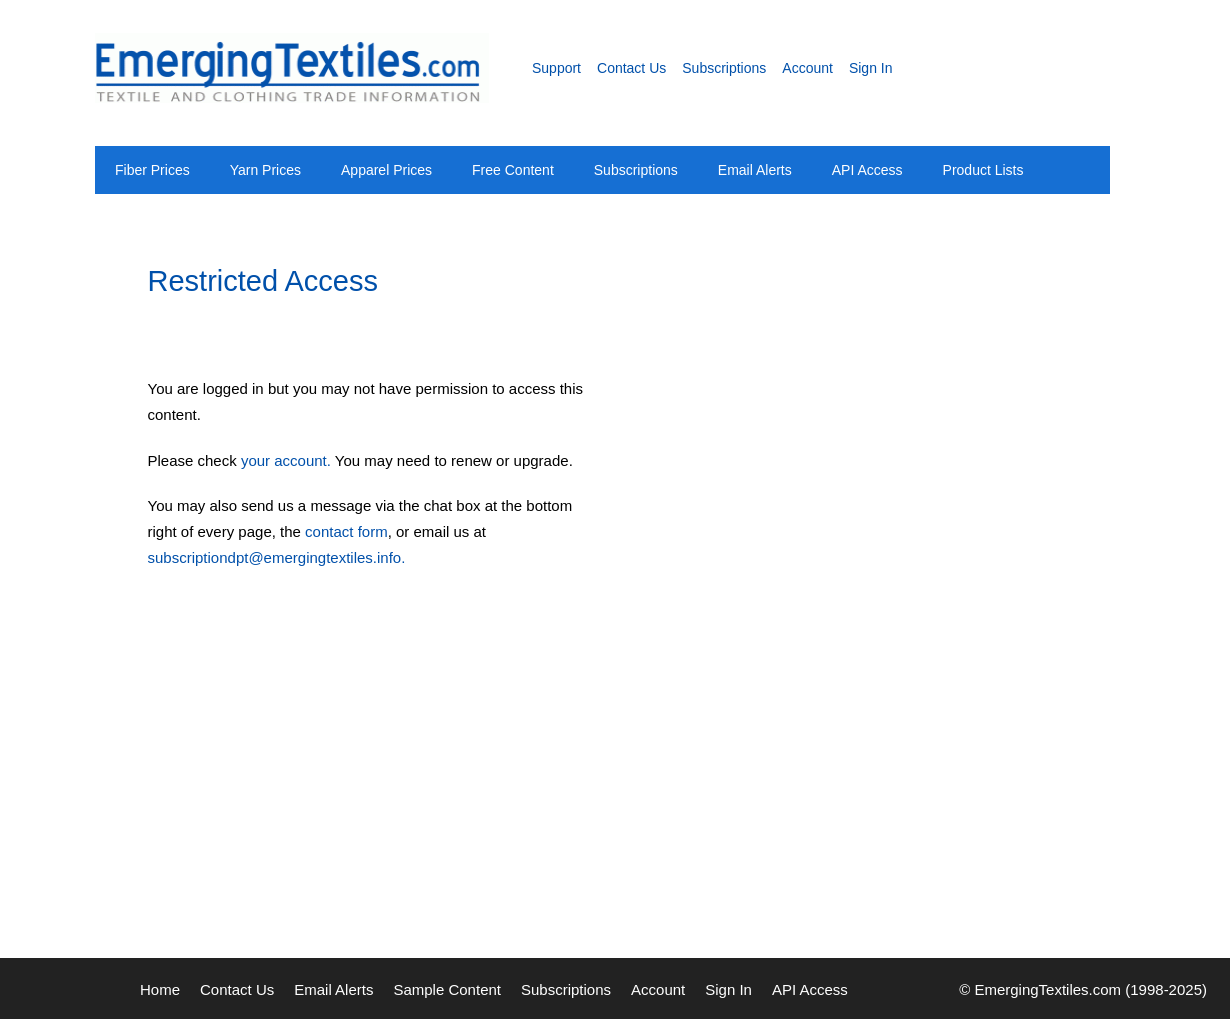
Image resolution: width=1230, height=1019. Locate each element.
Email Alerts (755, 170)
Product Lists (983, 170)
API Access (867, 170)
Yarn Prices (265, 170)
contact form (346, 531)
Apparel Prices (386, 170)
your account (284, 460)
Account (807, 68)
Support (556, 68)
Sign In (871, 68)
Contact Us (631, 68)
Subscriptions (724, 68)
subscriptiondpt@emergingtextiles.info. (277, 557)
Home (160, 989)
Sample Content (447, 989)
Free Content (513, 170)
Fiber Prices (152, 170)
